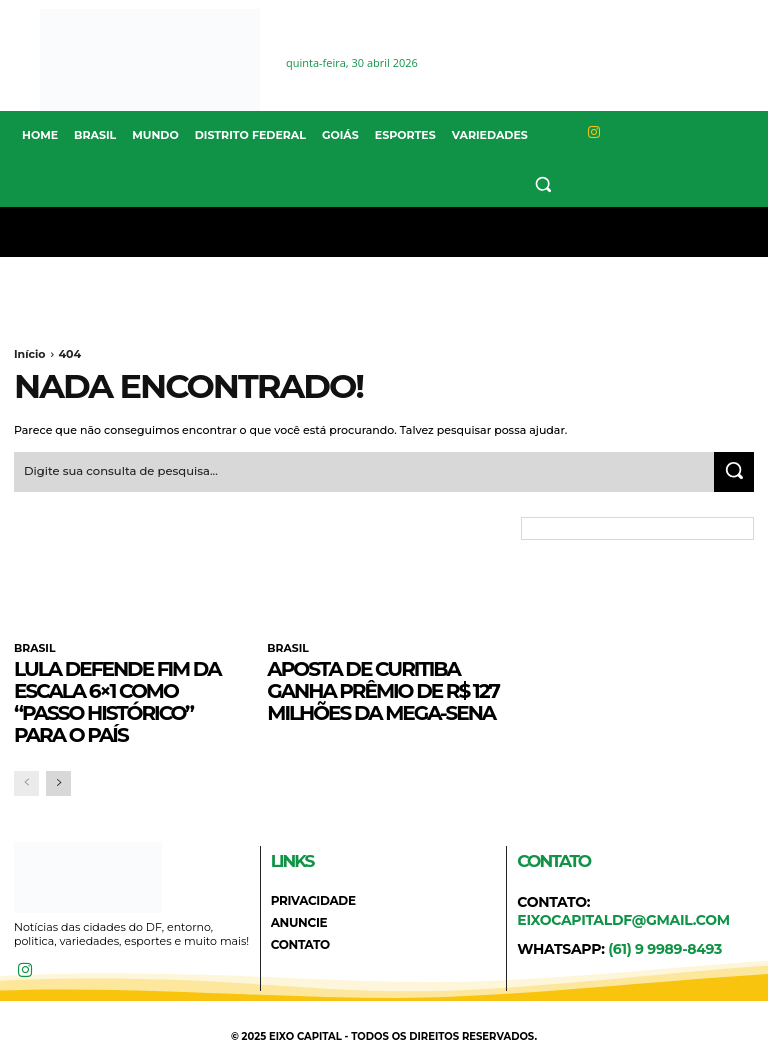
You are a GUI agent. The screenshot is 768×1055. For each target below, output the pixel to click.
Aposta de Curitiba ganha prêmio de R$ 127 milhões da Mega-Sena (383, 688)
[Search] (734, 470)
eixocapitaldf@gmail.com (623, 917)
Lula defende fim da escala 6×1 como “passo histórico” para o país (117, 699)
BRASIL (33, 647)
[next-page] (58, 780)
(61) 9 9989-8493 (665, 946)
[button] (543, 183)
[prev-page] (26, 780)
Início (30, 354)
